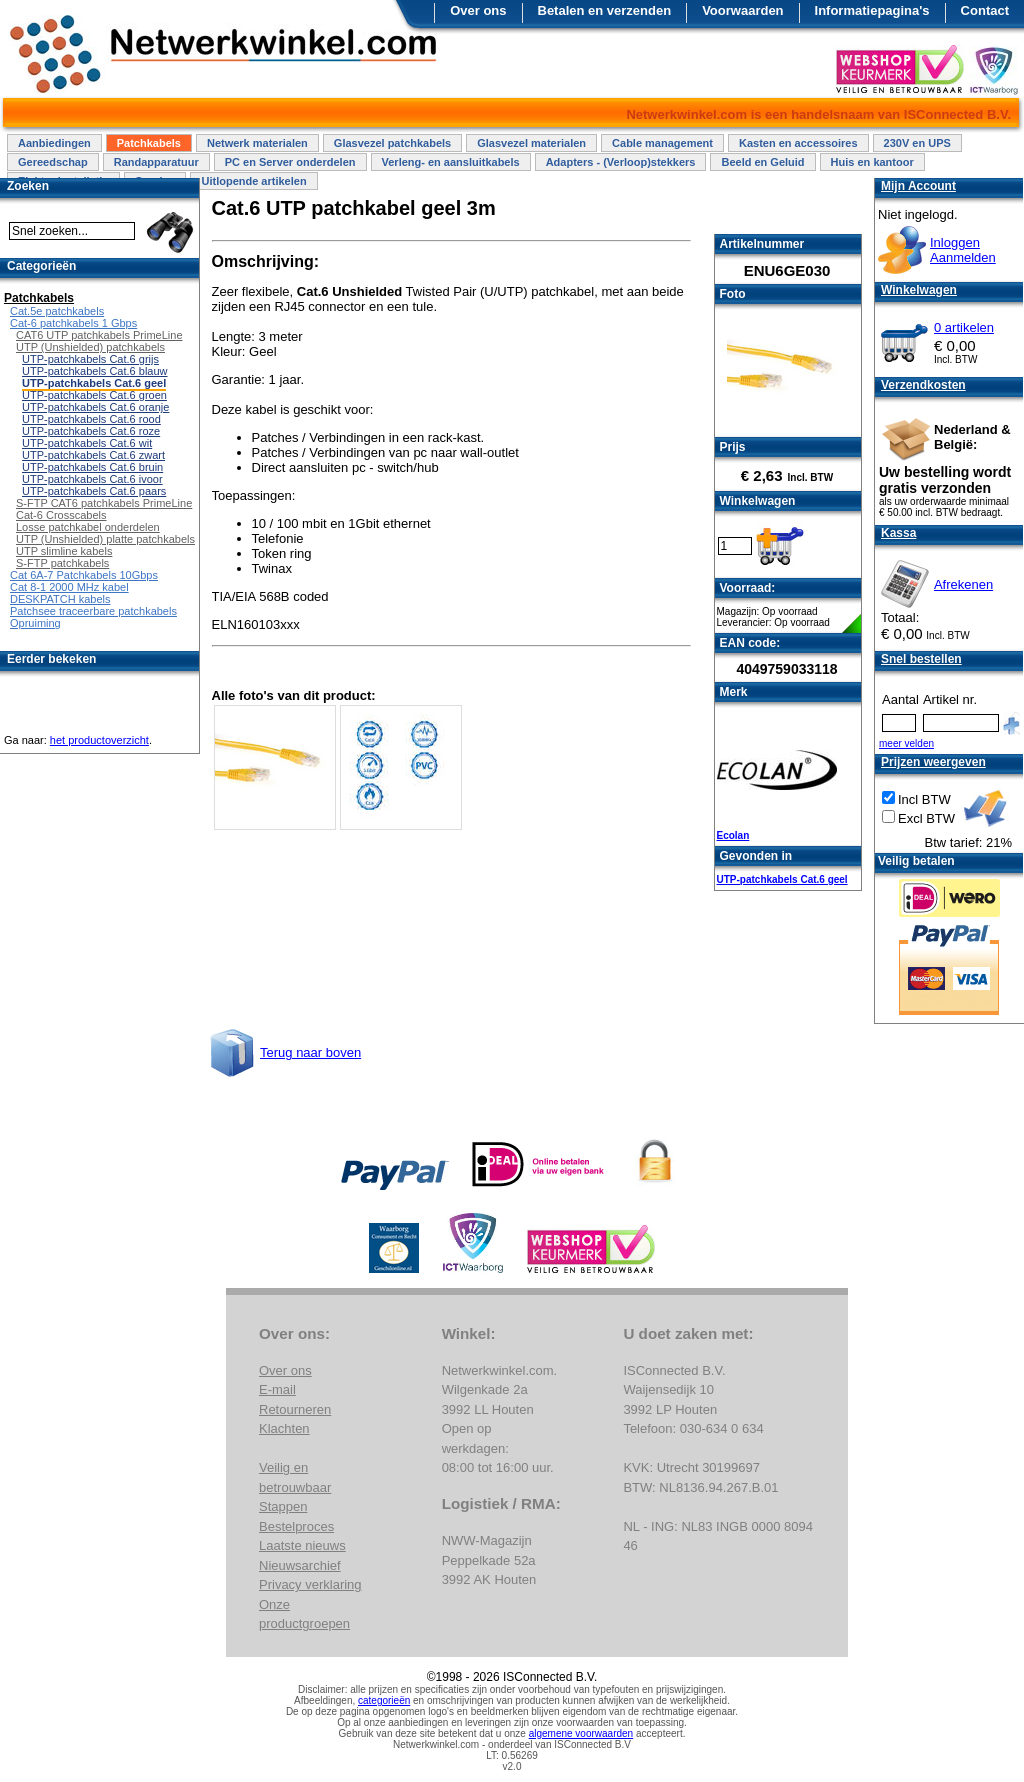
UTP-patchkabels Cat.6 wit (87, 443)
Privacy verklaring (310, 1584)
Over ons (478, 10)
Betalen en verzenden (605, 10)
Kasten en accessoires (798, 143)
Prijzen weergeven (933, 762)
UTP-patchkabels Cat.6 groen (94, 395)
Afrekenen (963, 584)
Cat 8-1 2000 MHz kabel (69, 587)
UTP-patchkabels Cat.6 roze (91, 431)
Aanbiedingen (54, 143)
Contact (985, 10)
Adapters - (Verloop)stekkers (621, 162)
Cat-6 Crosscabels (61, 515)
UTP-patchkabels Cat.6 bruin (92, 467)
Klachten (284, 1428)
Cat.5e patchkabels (57, 311)
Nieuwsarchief (300, 1565)
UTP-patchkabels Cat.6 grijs (90, 359)
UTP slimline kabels (64, 551)
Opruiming (35, 623)
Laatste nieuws (302, 1545)
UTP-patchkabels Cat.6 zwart (93, 455)
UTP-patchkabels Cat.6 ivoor (92, 479)
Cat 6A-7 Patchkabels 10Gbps (84, 575)
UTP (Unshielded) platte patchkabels (105, 539)
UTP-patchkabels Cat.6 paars (94, 491)
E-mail (277, 1389)
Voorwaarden (742, 10)
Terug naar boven (310, 1052)
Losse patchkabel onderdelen (88, 527)
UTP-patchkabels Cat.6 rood (91, 419)
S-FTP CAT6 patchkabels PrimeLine (104, 503)
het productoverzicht (99, 740)
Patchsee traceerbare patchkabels (93, 611)
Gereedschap (53, 162)
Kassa (898, 533)
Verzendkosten (923, 385)
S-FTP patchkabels (62, 563)
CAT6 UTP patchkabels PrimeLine (99, 335)
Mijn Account (918, 186)
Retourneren (295, 1409)
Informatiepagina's (872, 10)
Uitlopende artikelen (253, 181)
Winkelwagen (919, 290)
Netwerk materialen (257, 143)
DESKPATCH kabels (60, 599)
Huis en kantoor (872, 162)
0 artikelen (964, 327)
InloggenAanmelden (963, 250)
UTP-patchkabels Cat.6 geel (782, 879)
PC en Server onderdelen (290, 162)
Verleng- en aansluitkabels (451, 162)
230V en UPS (917, 143)
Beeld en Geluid (762, 162)
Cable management (662, 143)
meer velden (906, 743)
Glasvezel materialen (531, 143)
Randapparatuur (156, 162)
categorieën (384, 1700)
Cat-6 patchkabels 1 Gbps (73, 323)
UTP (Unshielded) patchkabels (90, 347)
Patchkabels (149, 143)
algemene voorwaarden (581, 1733)
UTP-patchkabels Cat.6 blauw (95, 371)
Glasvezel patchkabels (392, 143)
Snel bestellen (921, 659)
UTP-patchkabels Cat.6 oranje (95, 407)
